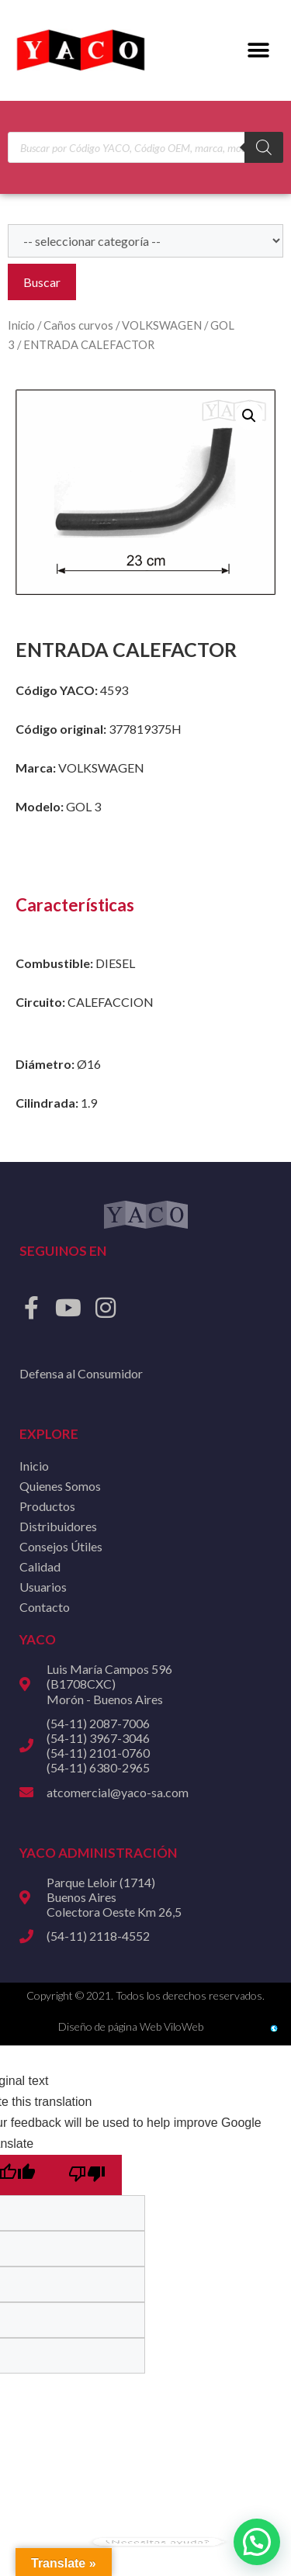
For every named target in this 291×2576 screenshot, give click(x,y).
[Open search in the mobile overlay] (145, 147)
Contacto (44, 1606)
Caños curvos (78, 325)
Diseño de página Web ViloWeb (130, 2026)
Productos (47, 1506)
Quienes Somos (60, 1485)
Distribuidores (58, 1526)
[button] (258, 50)
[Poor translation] (87, 2175)
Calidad (40, 1566)
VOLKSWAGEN (162, 325)
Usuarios (43, 1586)
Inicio (21, 325)
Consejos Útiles (60, 1546)
